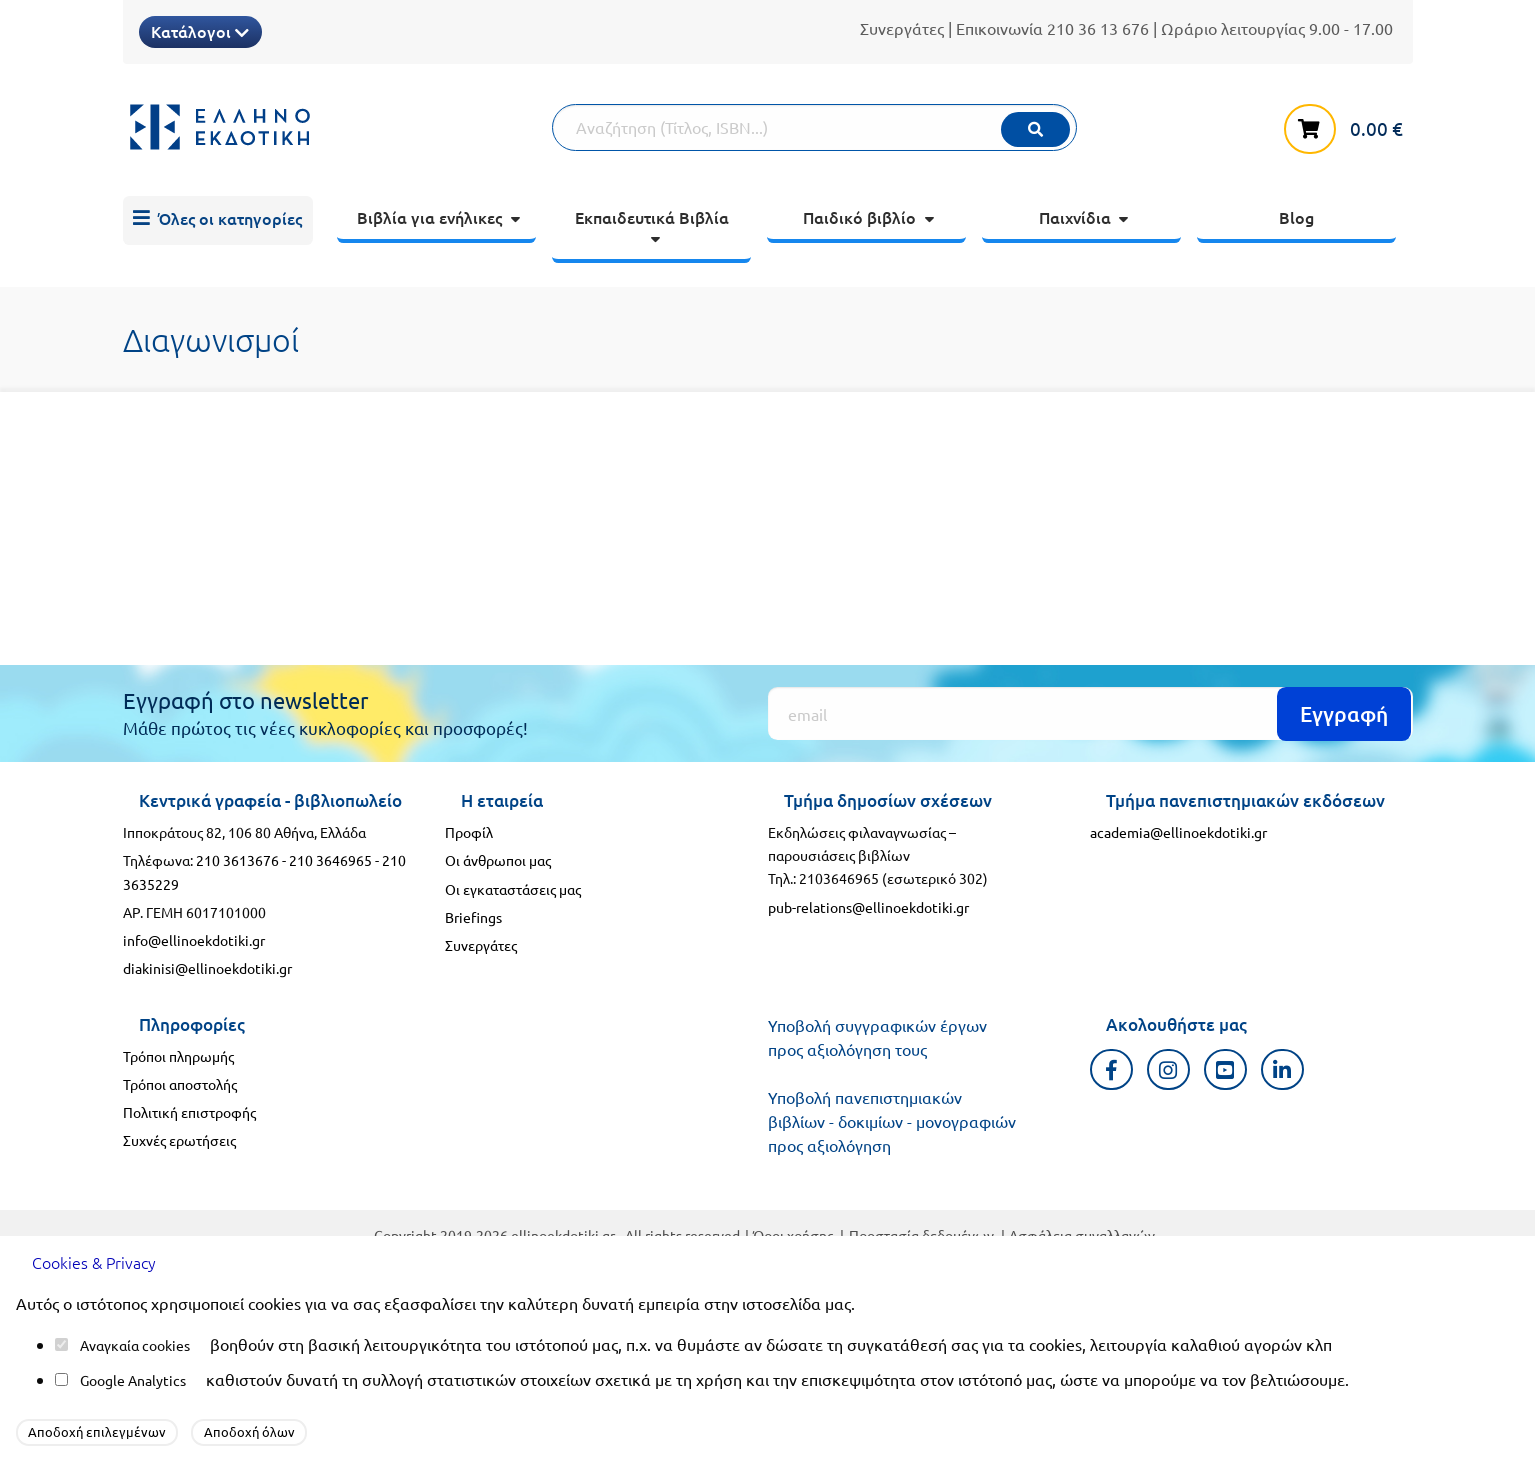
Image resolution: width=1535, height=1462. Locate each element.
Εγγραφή (1344, 713)
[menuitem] (218, 221)
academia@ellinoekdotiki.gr (1178, 832)
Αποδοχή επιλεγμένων (97, 1431)
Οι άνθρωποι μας (498, 860)
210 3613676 (237, 860)
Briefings (473, 917)
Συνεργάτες (902, 28)
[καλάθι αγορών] (1348, 125)
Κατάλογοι (200, 31)
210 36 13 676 (1098, 28)
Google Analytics (133, 1380)
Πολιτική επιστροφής (189, 1112)
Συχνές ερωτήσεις (179, 1140)
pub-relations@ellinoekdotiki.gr (868, 907)
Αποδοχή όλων (249, 1431)
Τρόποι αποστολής (180, 1084)
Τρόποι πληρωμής (178, 1056)
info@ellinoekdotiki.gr (194, 940)
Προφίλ (469, 832)
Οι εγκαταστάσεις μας (513, 889)
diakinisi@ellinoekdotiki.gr (207, 968)
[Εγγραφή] (1090, 713)
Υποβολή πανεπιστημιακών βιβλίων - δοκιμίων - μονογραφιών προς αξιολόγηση (892, 1121)
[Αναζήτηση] (814, 127)
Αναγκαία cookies (135, 1345)
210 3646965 (330, 860)
